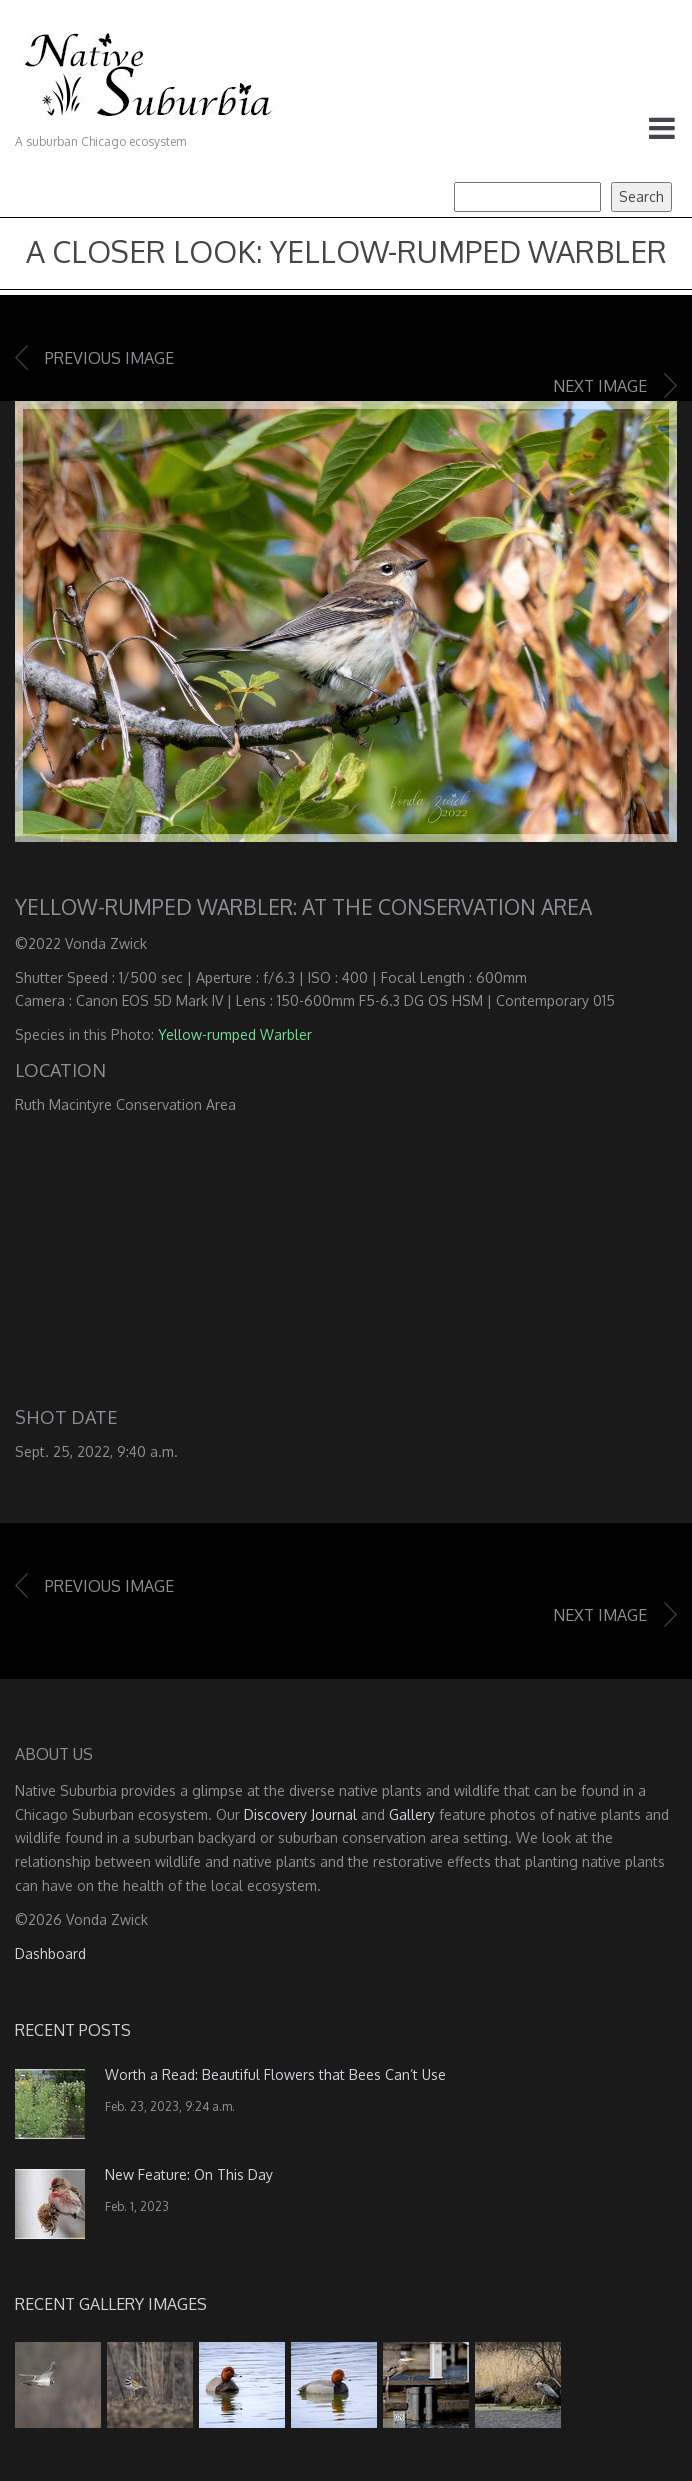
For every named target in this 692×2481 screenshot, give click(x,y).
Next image (600, 386)
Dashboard (50, 1953)
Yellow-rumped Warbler (235, 1034)
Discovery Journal (300, 1814)
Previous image (109, 358)
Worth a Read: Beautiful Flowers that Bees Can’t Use (275, 2074)
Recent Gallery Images (111, 2304)
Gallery (412, 1814)
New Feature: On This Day (189, 2174)
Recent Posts (73, 2030)
